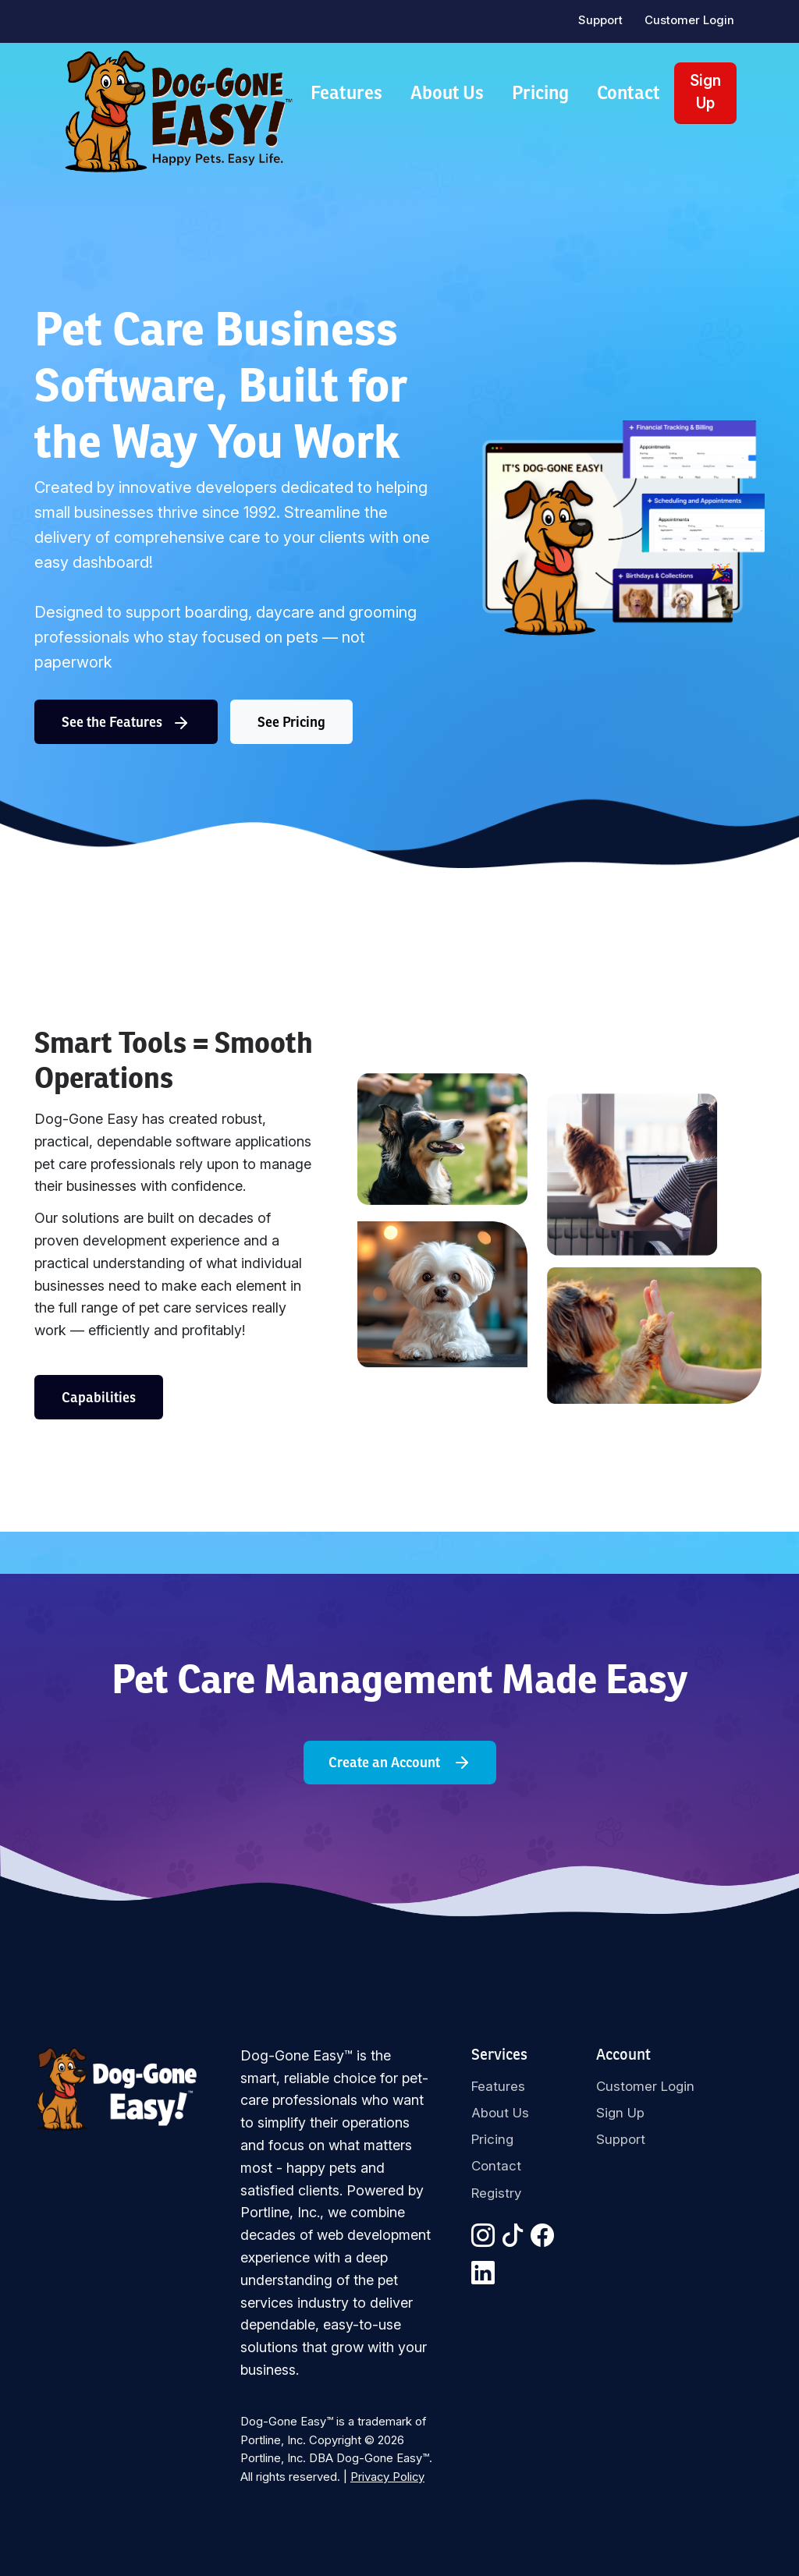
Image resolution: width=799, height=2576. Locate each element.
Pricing (540, 92)
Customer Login (689, 20)
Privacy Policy (387, 2477)
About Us (447, 92)
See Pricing (291, 722)
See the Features (126, 722)
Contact (628, 92)
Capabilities (99, 1397)
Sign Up (705, 92)
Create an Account (399, 1762)
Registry (496, 2193)
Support (600, 20)
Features (346, 92)
